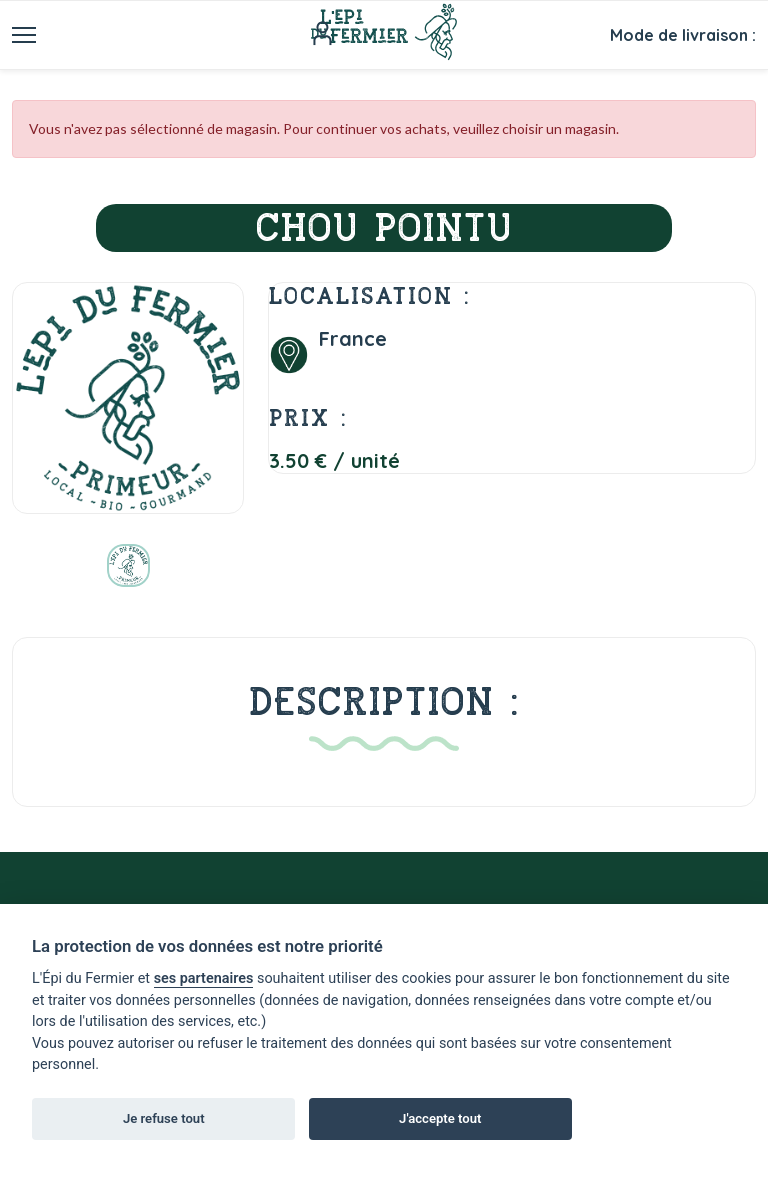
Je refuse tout (164, 1118)
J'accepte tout (440, 1118)
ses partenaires (204, 978)
